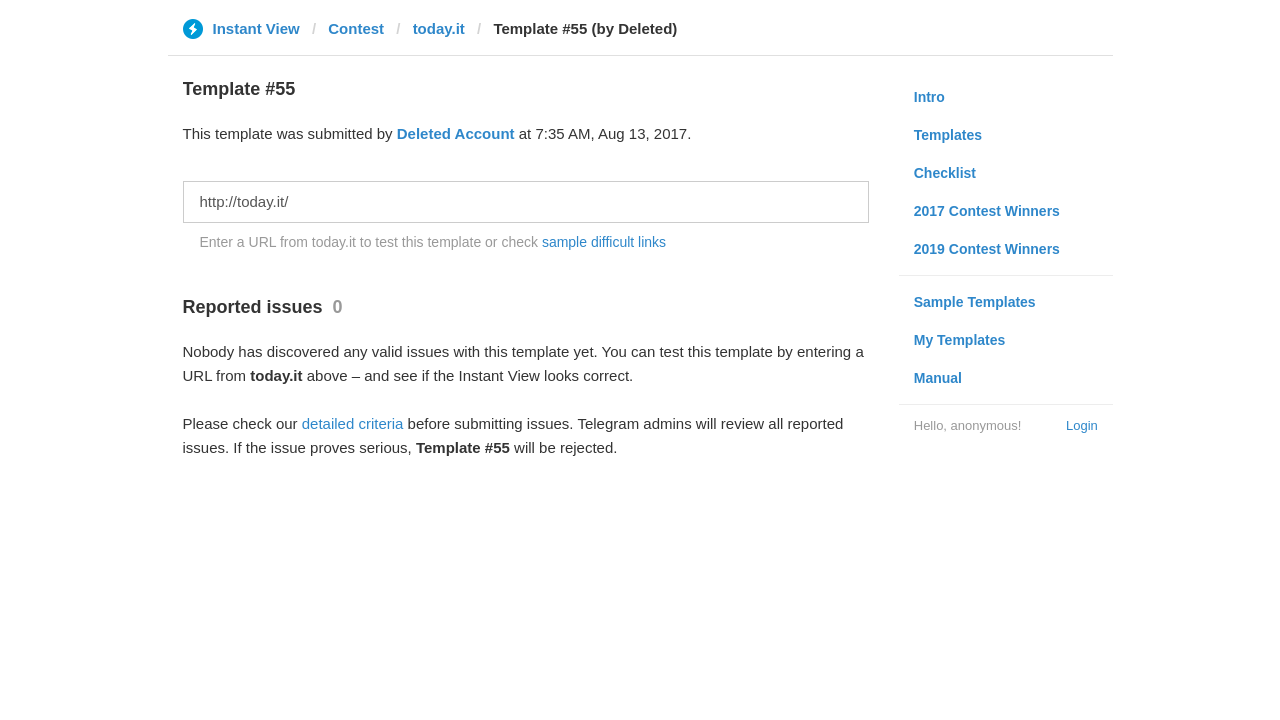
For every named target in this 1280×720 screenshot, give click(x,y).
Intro (929, 97)
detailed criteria (353, 423)
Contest (356, 28)
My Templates (960, 340)
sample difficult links (604, 242)
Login (1082, 425)
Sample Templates (975, 302)
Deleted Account (456, 133)
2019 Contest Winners (987, 249)
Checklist (945, 173)
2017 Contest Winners (987, 211)
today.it (439, 28)
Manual (938, 378)
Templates (948, 135)
